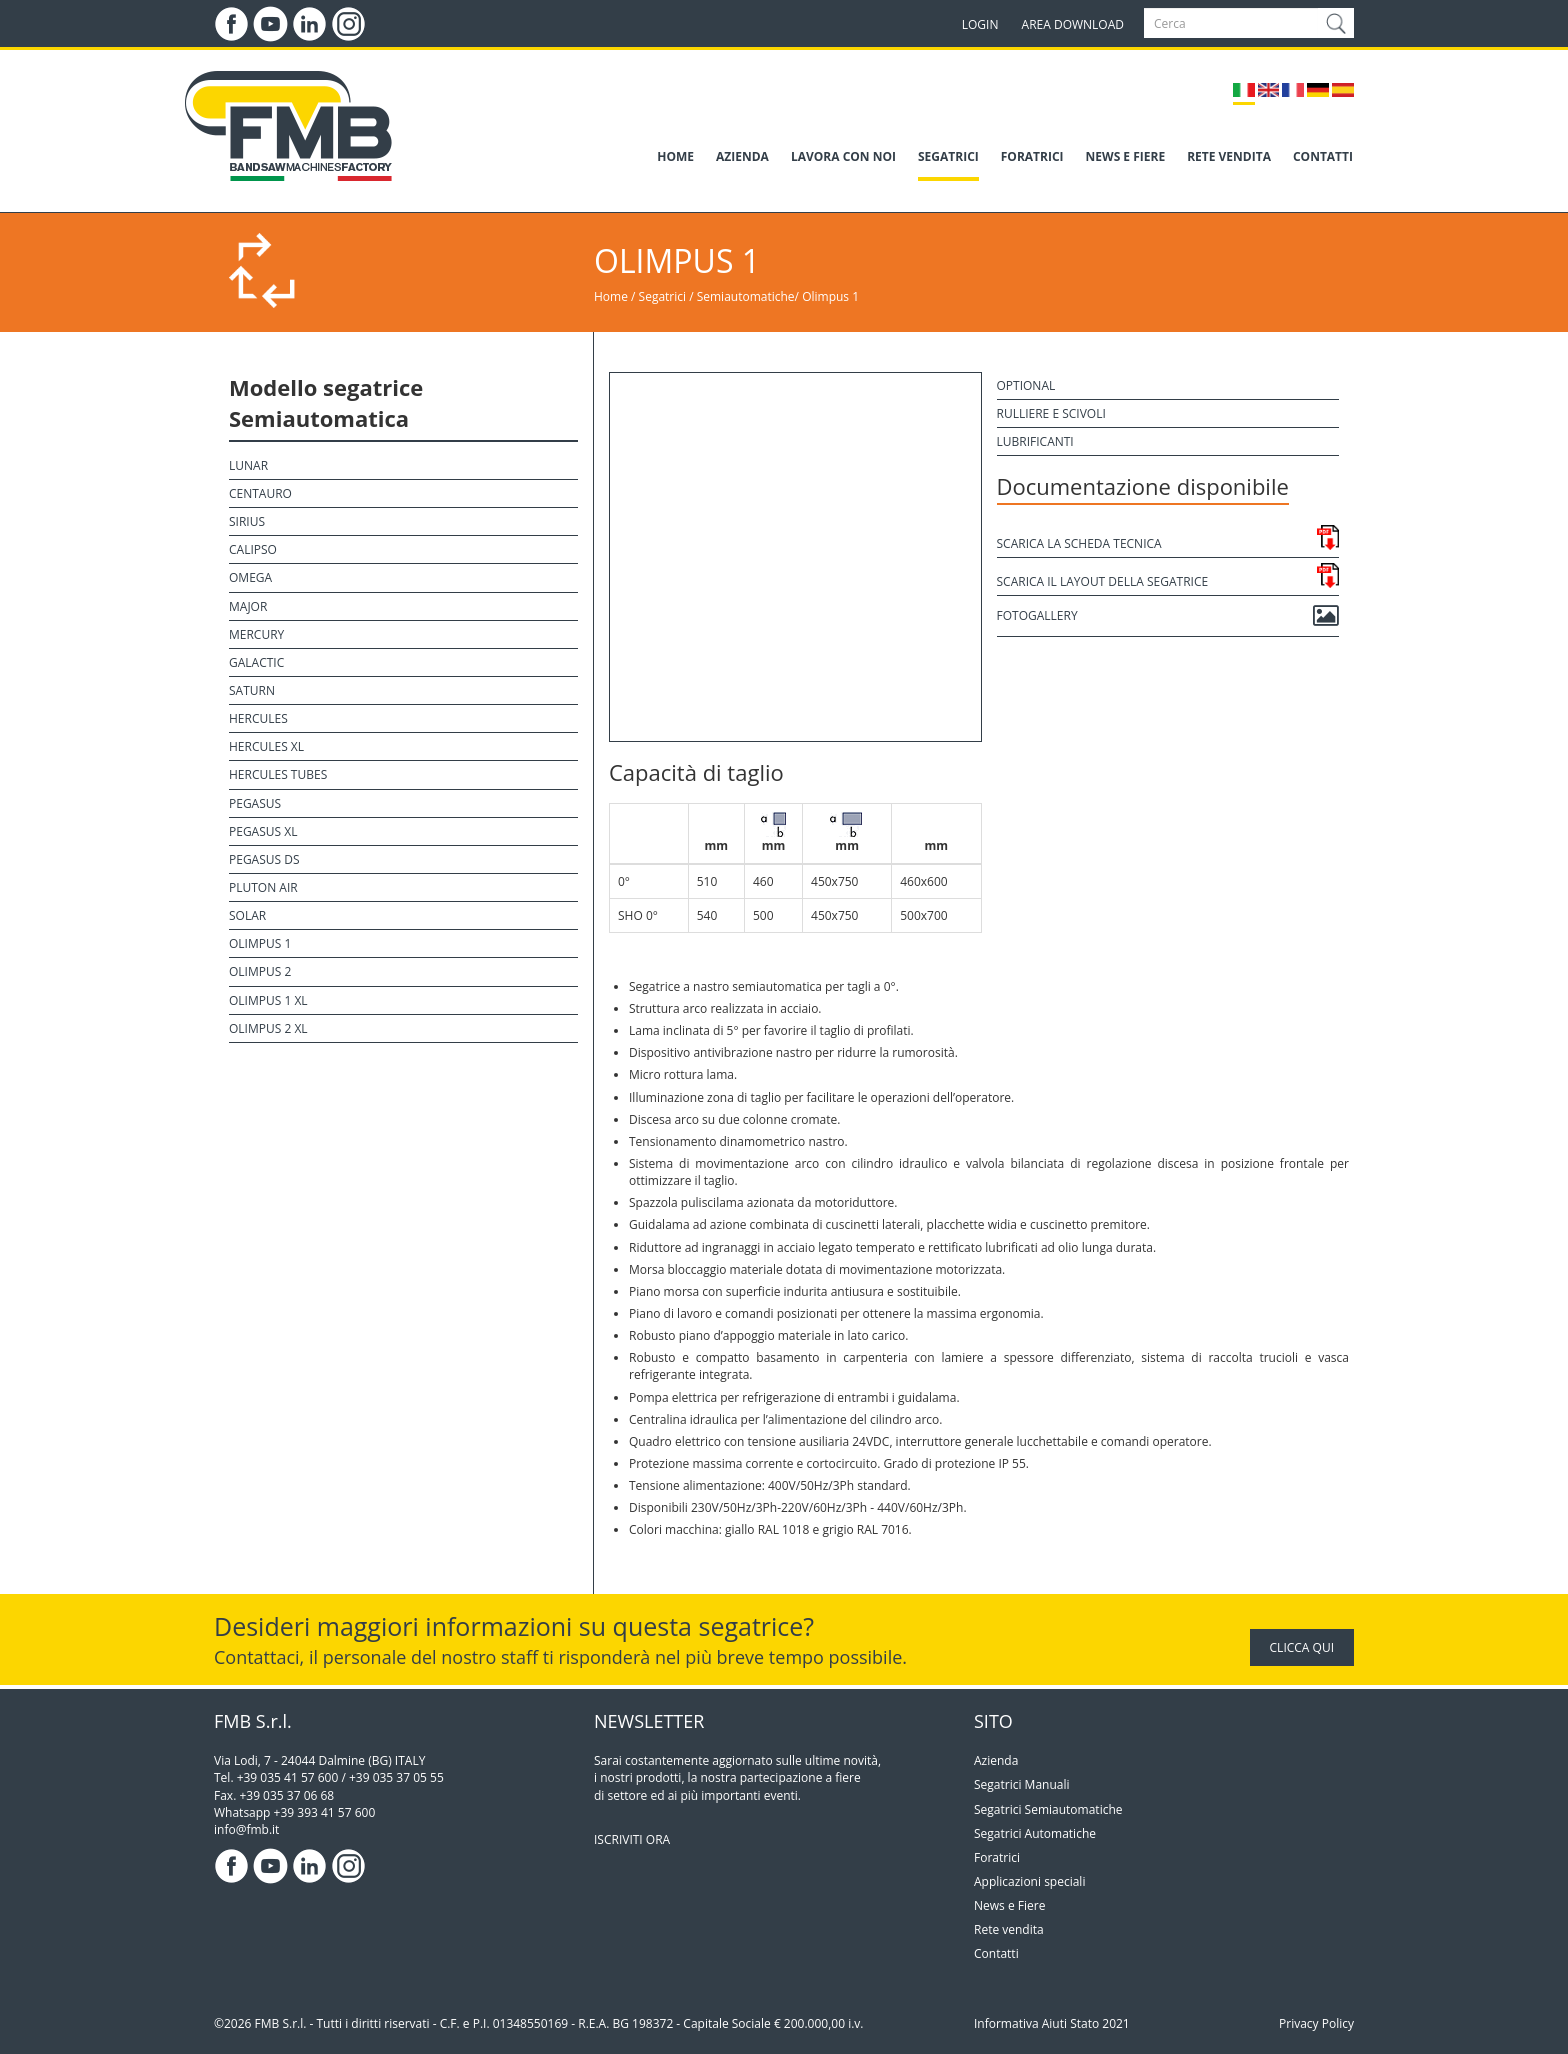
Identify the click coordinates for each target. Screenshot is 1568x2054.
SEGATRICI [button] (948, 156)
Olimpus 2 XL (268, 1028)
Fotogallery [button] (1168, 616)
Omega (250, 577)
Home (611, 296)
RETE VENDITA (1229, 156)
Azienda (996, 1760)
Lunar (248, 465)
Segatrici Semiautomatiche (1048, 1809)
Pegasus (255, 803)
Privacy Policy (1316, 2023)
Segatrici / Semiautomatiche (717, 296)
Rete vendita (1009, 1929)
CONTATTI (1323, 156)
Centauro (260, 493)
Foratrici (997, 1857)
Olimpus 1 (830, 296)
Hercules (258, 718)
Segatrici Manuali (1022, 1784)
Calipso (253, 549)
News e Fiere (1009, 1905)
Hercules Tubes (278, 774)
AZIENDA (742, 156)
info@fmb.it (246, 1829)
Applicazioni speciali (1029, 1881)
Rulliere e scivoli (1051, 413)
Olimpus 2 (260, 971)
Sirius (247, 521)
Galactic (256, 662)
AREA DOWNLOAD (1073, 24)
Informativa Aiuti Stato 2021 (1052, 2023)
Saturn (252, 690)
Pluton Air (263, 887)
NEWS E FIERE (1126, 156)
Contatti (996, 1953)
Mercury (256, 634)
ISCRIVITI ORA (632, 1839)
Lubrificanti (1035, 441)
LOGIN (980, 24)
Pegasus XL (263, 831)
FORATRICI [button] (1032, 156)
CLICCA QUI (1302, 1647)
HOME (675, 156)
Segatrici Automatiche (1035, 1833)
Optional (1026, 385)
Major (248, 606)
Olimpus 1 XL (268, 1000)
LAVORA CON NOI (843, 156)
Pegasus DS (264, 859)
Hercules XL (266, 746)
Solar (247, 915)
